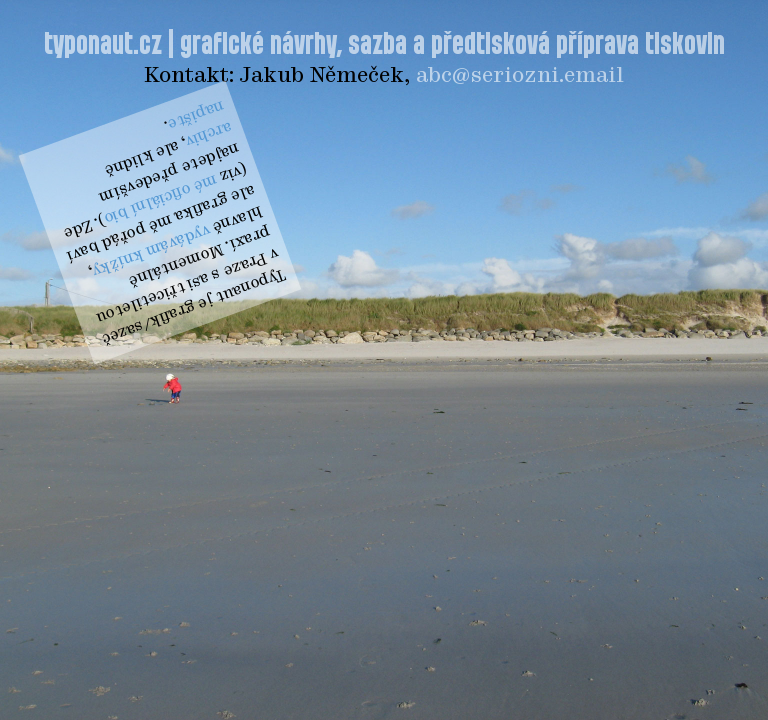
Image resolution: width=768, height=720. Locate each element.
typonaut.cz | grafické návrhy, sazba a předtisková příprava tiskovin (384, 45)
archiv (209, 133)
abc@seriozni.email (520, 76)
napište (195, 114)
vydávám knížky (151, 249)
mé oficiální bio (160, 198)
